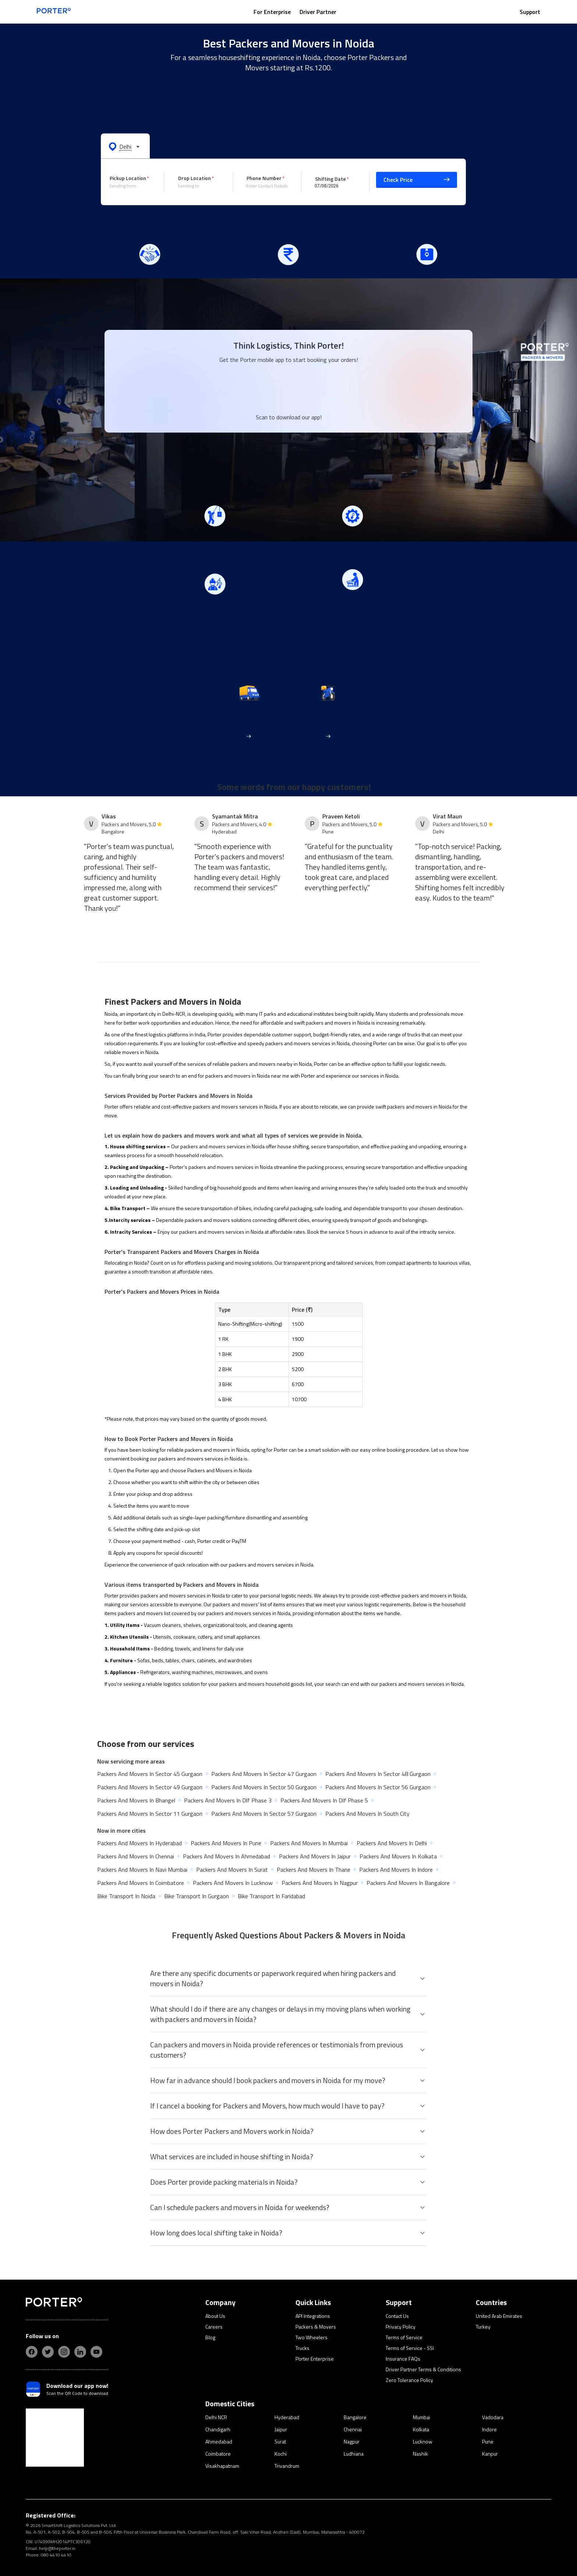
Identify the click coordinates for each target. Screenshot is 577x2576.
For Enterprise (272, 11)
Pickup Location (128, 178)
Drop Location (194, 178)
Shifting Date (330, 178)
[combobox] (131, 186)
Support (530, 11)
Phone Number (264, 178)
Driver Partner (318, 11)
